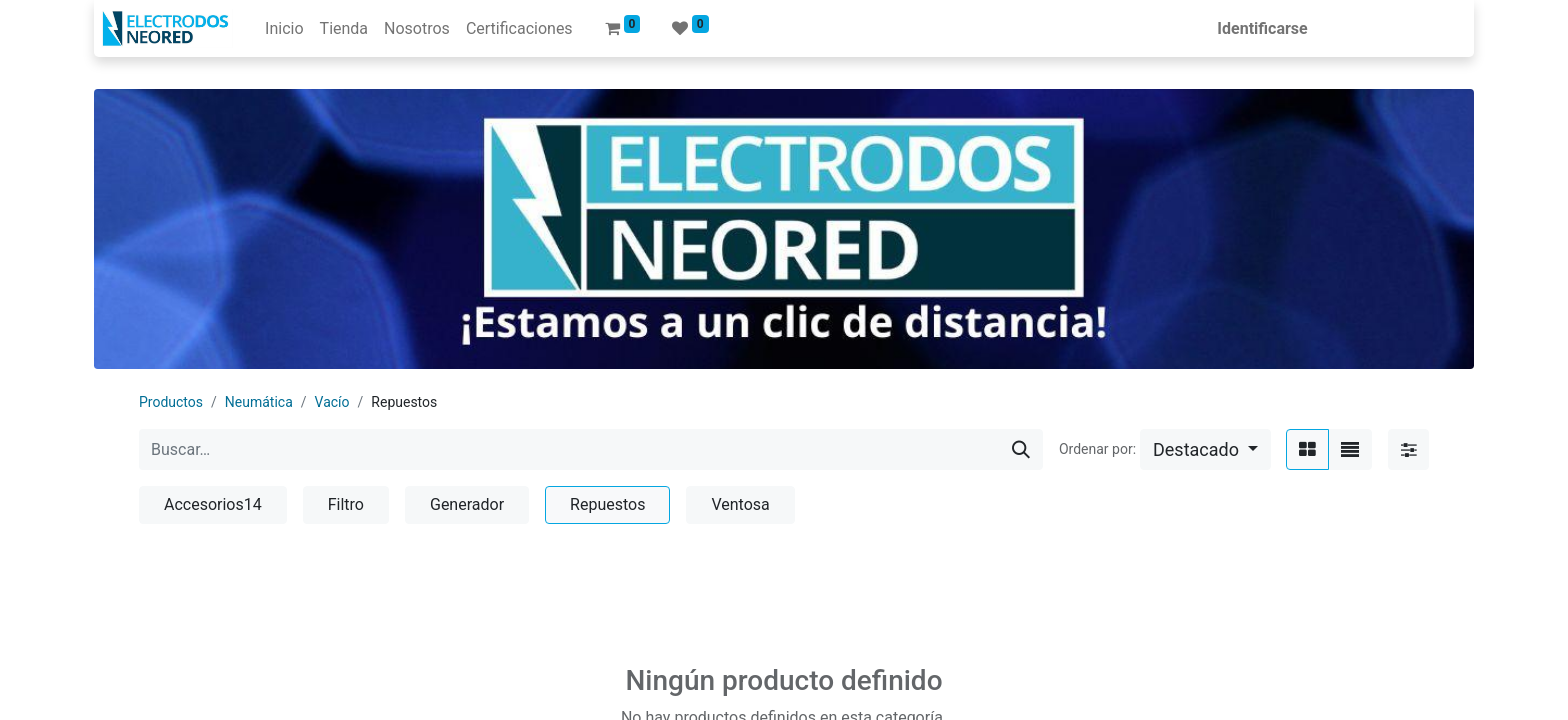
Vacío (332, 402)
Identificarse (1268, 28)
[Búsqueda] (1021, 449)
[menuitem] (278, 29)
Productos (171, 402)
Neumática (259, 402)
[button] (1205, 449)
